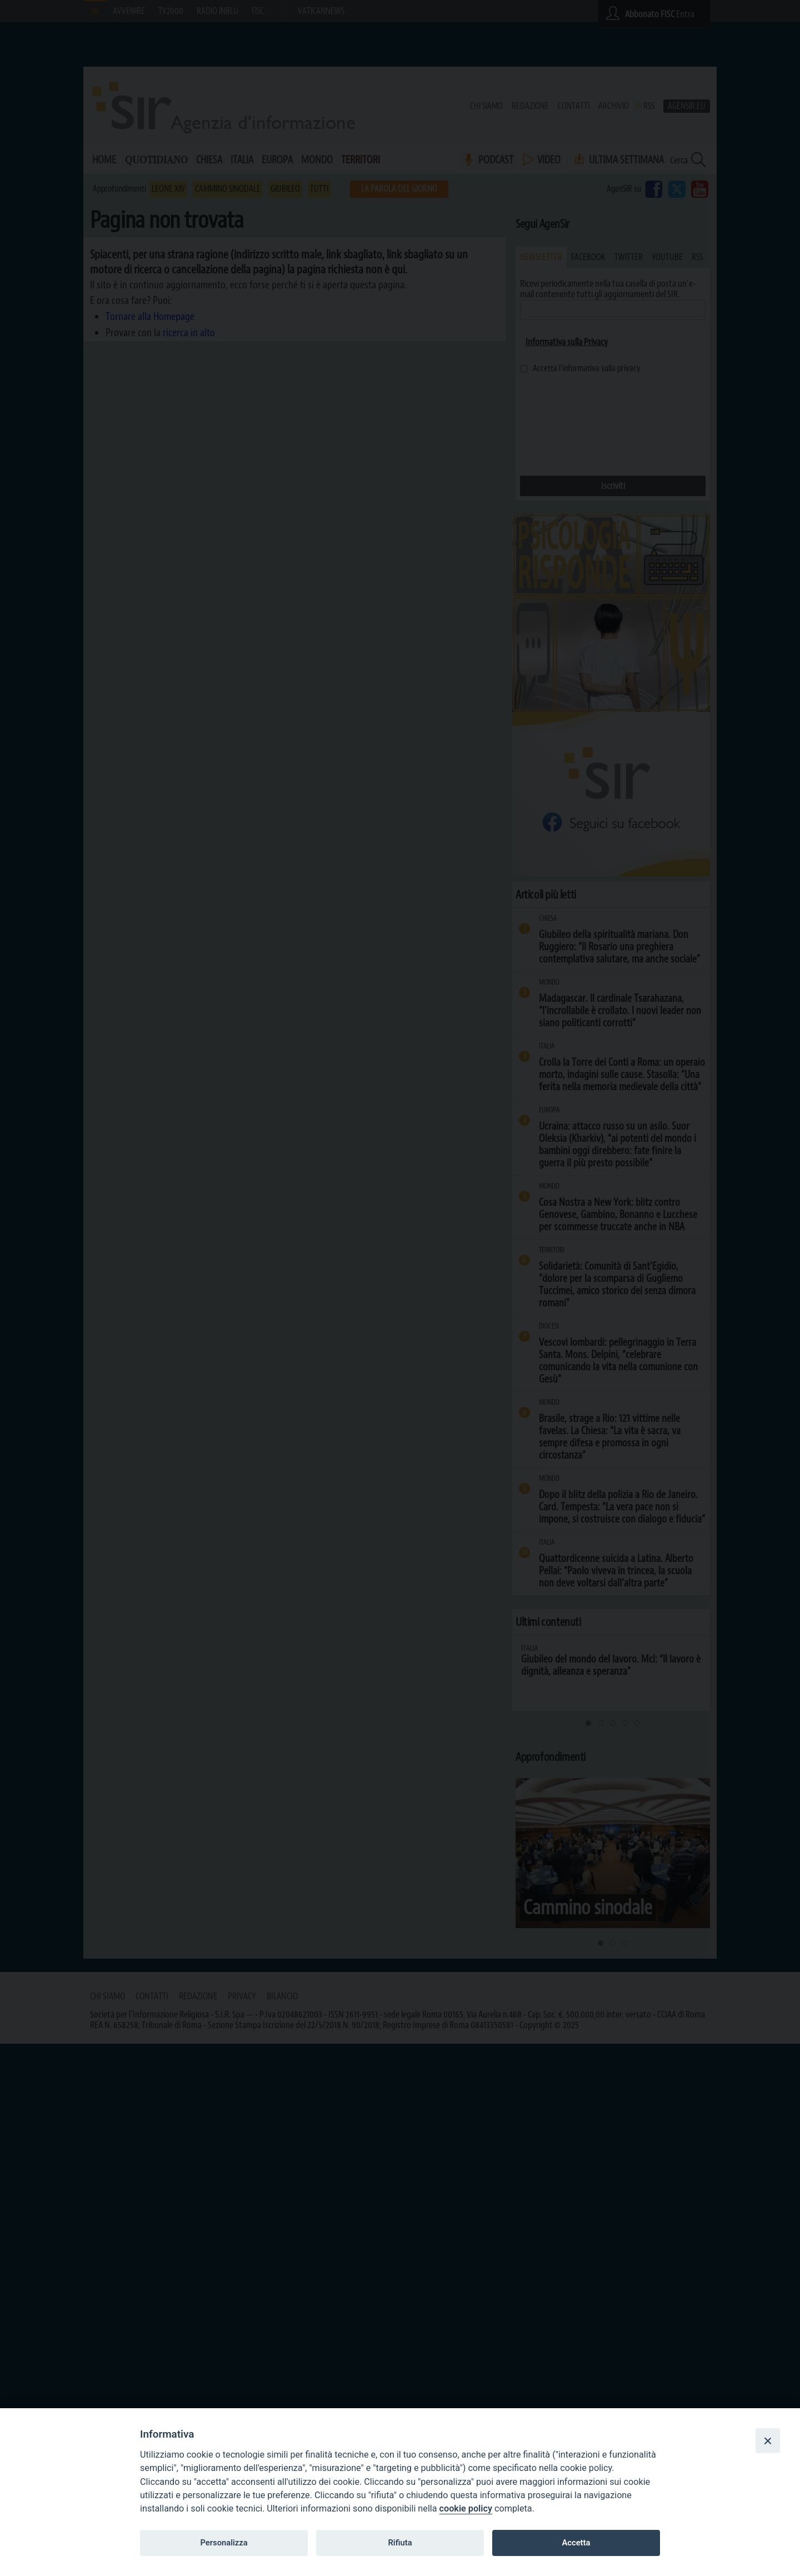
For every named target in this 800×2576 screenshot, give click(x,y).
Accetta (576, 2543)
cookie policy (465, 2508)
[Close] (768, 2440)
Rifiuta (400, 2543)
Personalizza (223, 2543)
